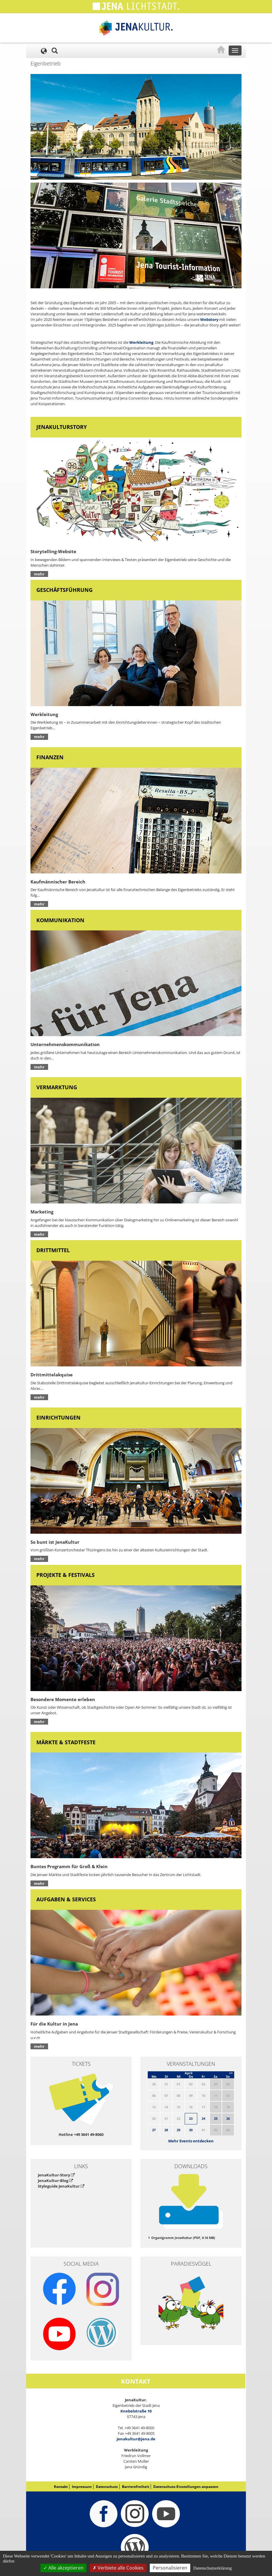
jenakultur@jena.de (136, 2439)
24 (203, 2118)
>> (231, 2073)
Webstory (209, 319)
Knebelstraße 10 (136, 2411)
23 (191, 2118)
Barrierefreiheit (135, 2486)
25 (215, 2118)
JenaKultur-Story (56, 2175)
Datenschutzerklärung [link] (212, 2568)
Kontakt (61, 2486)
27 (154, 2130)
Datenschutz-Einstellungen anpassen (185, 2486)
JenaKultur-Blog (55, 2180)
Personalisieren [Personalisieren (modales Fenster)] (170, 2568)
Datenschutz (107, 2486)
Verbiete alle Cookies (118, 2568)
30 (191, 2130)
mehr (39, 574)
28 (166, 2130)
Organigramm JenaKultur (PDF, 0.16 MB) (183, 2237)
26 (228, 2118)
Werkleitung (141, 342)
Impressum (82, 2486)
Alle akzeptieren (63, 2568)
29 (178, 2130)
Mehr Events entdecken (191, 2141)
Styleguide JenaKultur (61, 2186)
